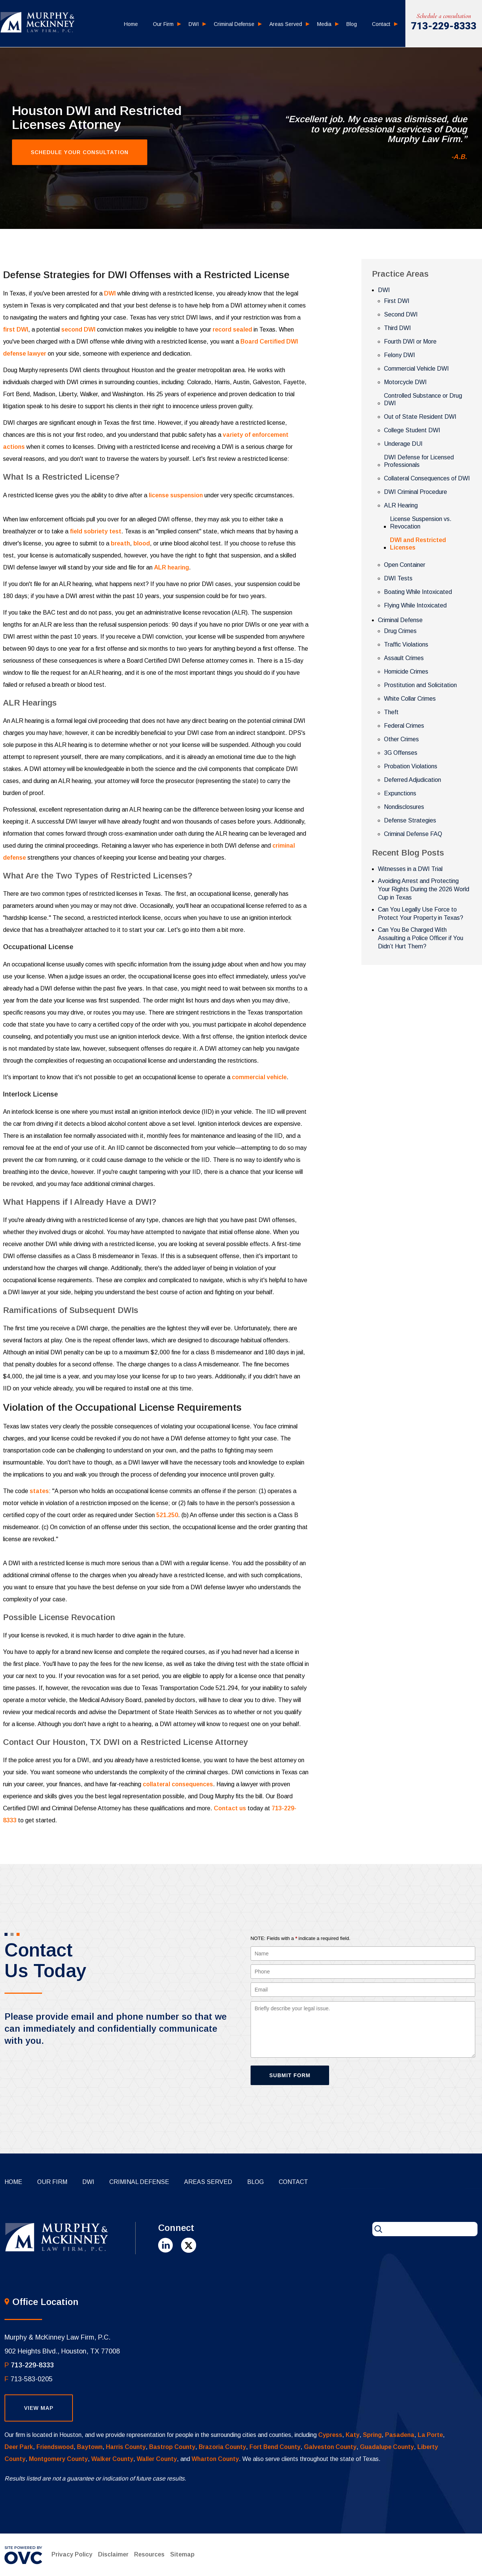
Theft (391, 712)
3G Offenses (400, 753)
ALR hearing (171, 567)
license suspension (176, 495)
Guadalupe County (387, 2447)
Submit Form (290, 2075)
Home (131, 24)
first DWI (15, 329)
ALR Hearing (401, 505)
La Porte (430, 2435)
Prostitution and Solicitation (420, 685)
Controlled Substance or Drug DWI (423, 399)
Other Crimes (401, 739)
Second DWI (401, 314)
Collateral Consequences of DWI (427, 478)
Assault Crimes (404, 658)
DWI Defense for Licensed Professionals (419, 461)
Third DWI (397, 328)
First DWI (396, 301)
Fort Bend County (275, 2447)
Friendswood (55, 2447)
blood (141, 543)
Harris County (126, 2447)
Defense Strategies (410, 820)
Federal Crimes (404, 725)
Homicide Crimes (406, 671)
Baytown (90, 2447)
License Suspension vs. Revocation (421, 523)
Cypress (330, 2435)
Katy (353, 2435)
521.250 (167, 1515)
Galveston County (330, 2447)
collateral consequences (178, 1784)
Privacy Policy (71, 2554)
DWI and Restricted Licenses (418, 544)
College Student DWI (412, 430)
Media (324, 24)
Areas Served (285, 24)
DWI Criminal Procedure (415, 492)
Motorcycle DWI (405, 382)
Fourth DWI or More (410, 341)
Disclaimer (113, 2554)
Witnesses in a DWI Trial (410, 869)
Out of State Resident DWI (420, 416)
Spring (372, 2435)
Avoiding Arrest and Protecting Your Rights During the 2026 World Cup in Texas (423, 889)
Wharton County (215, 2459)
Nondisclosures (404, 807)
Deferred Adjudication (412, 780)
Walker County (112, 2459)
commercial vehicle (259, 1077)
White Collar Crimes (410, 698)
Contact (381, 24)
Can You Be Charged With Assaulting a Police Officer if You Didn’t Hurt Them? (420, 938)
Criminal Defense (234, 24)
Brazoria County (222, 2447)
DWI (194, 24)
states (39, 1491)
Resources (149, 2554)
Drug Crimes (400, 631)
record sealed (232, 329)
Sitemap (182, 2554)
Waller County (157, 2459)
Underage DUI (403, 444)
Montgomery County (58, 2459)
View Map (38, 2408)
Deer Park (19, 2447)
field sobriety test (95, 531)
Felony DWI (399, 355)
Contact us (230, 1808)
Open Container (404, 565)
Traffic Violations (406, 644)
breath (120, 543)
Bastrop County (172, 2447)
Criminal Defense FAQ (413, 834)
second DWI (78, 329)
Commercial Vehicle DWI (416, 368)
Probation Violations (410, 766)
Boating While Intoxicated (418, 592)
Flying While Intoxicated (415, 605)
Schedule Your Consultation (79, 152)
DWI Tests (398, 578)
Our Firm (163, 24)
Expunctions (400, 793)
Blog (351, 24)
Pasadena (399, 2435)
